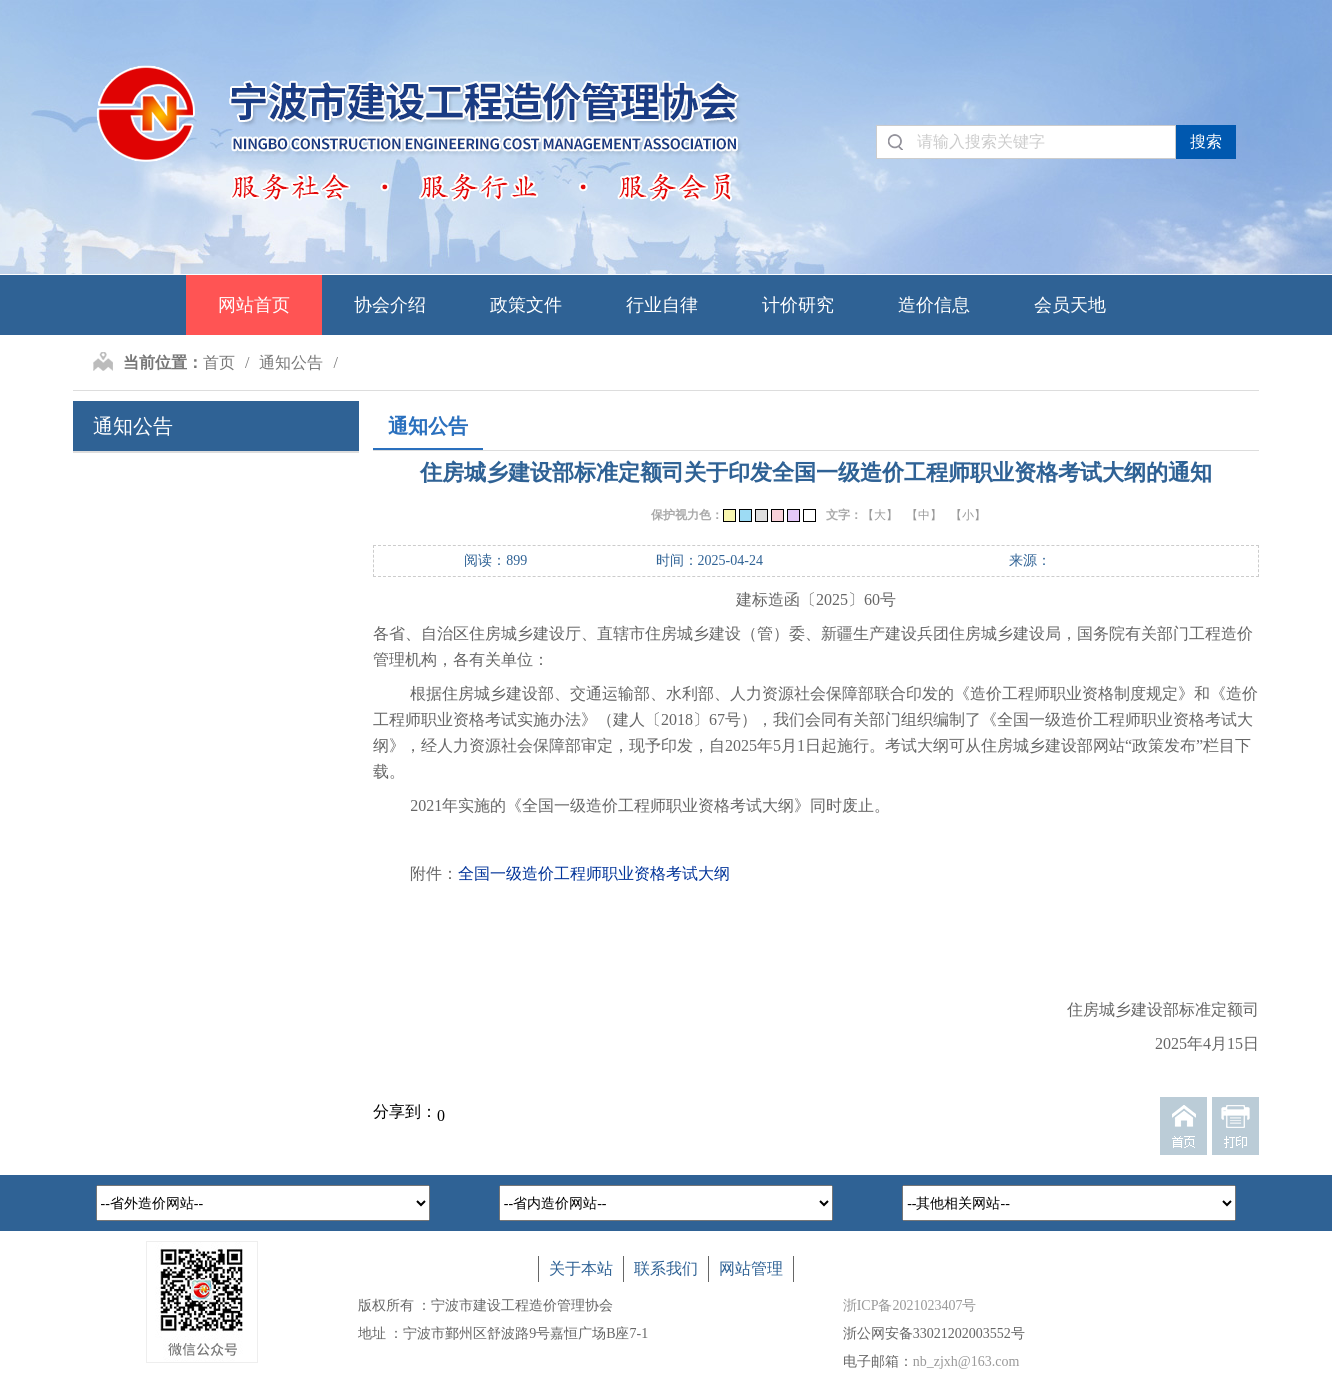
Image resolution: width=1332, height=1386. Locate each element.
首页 (219, 362)
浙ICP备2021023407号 (910, 1305)
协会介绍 (390, 305)
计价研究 (798, 305)
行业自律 (662, 305)
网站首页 (254, 305)
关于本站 (581, 1268)
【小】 (968, 515)
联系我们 (666, 1268)
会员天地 (1070, 305)
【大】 (880, 515)
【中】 (924, 515)
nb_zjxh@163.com (966, 1361)
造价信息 (934, 305)
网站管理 (751, 1268)
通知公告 (291, 362)
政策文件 (526, 305)
